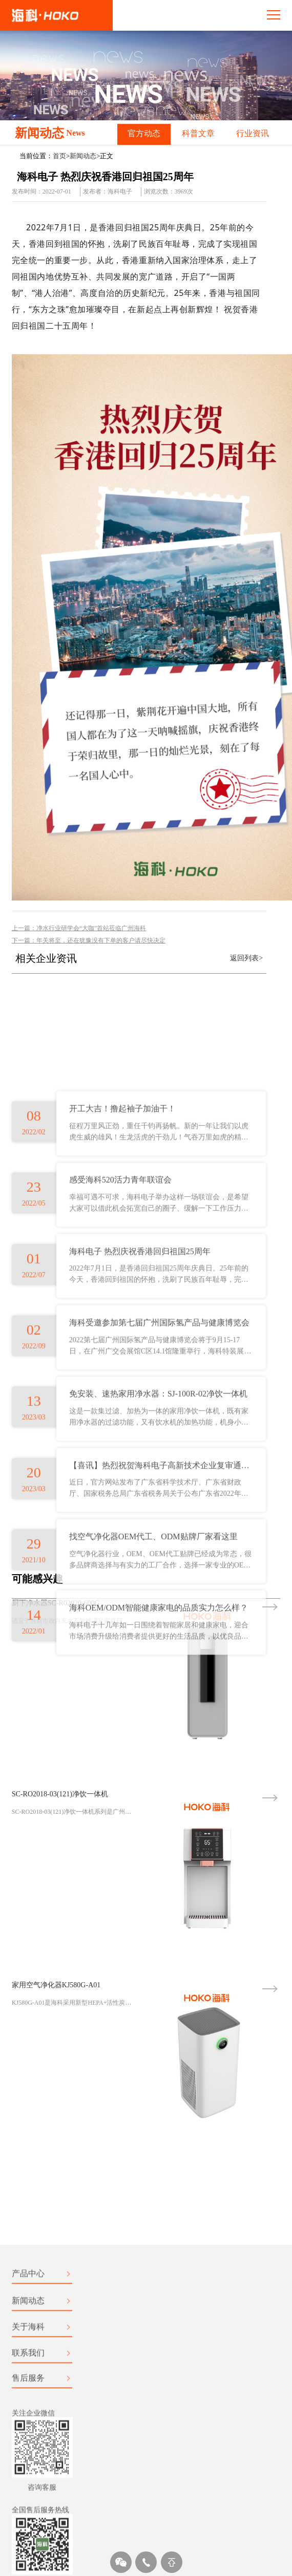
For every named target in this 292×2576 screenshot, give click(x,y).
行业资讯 (252, 134)
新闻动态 (83, 156)
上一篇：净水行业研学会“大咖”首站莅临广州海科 (79, 928)
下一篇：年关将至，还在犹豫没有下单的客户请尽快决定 (88, 940)
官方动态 (144, 134)
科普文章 (198, 134)
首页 (59, 156)
